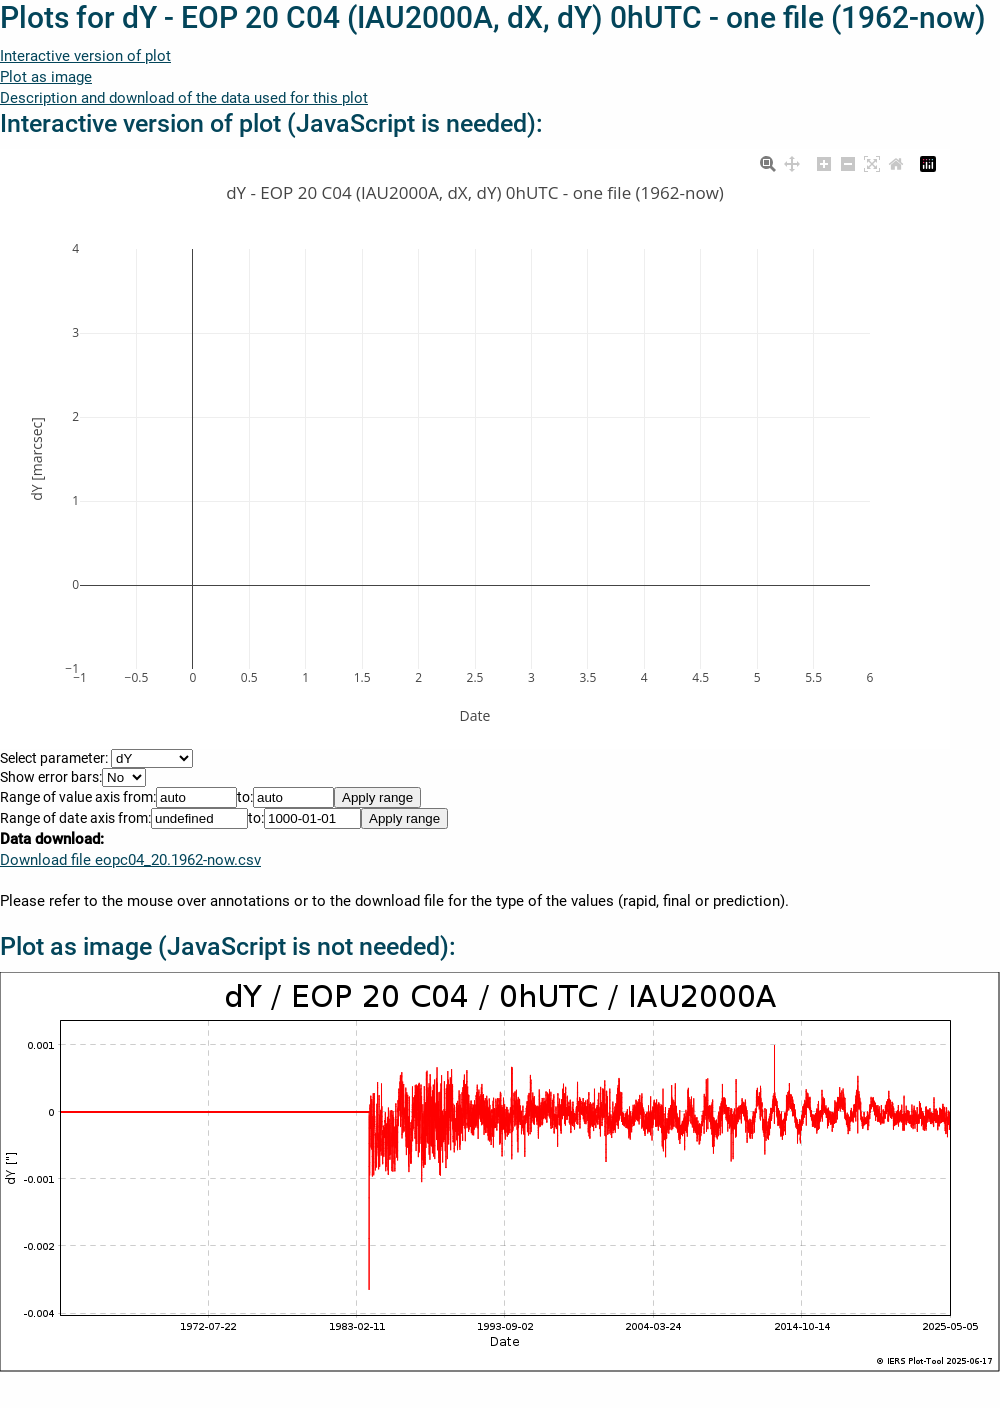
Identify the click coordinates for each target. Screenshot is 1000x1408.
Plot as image (46, 77)
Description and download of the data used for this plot (184, 98)
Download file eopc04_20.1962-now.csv (130, 860)
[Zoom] (768, 162)
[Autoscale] (872, 162)
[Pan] (792, 162)
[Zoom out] (848, 162)
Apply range (377, 797)
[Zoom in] (824, 162)
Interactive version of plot (85, 56)
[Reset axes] (896, 162)
